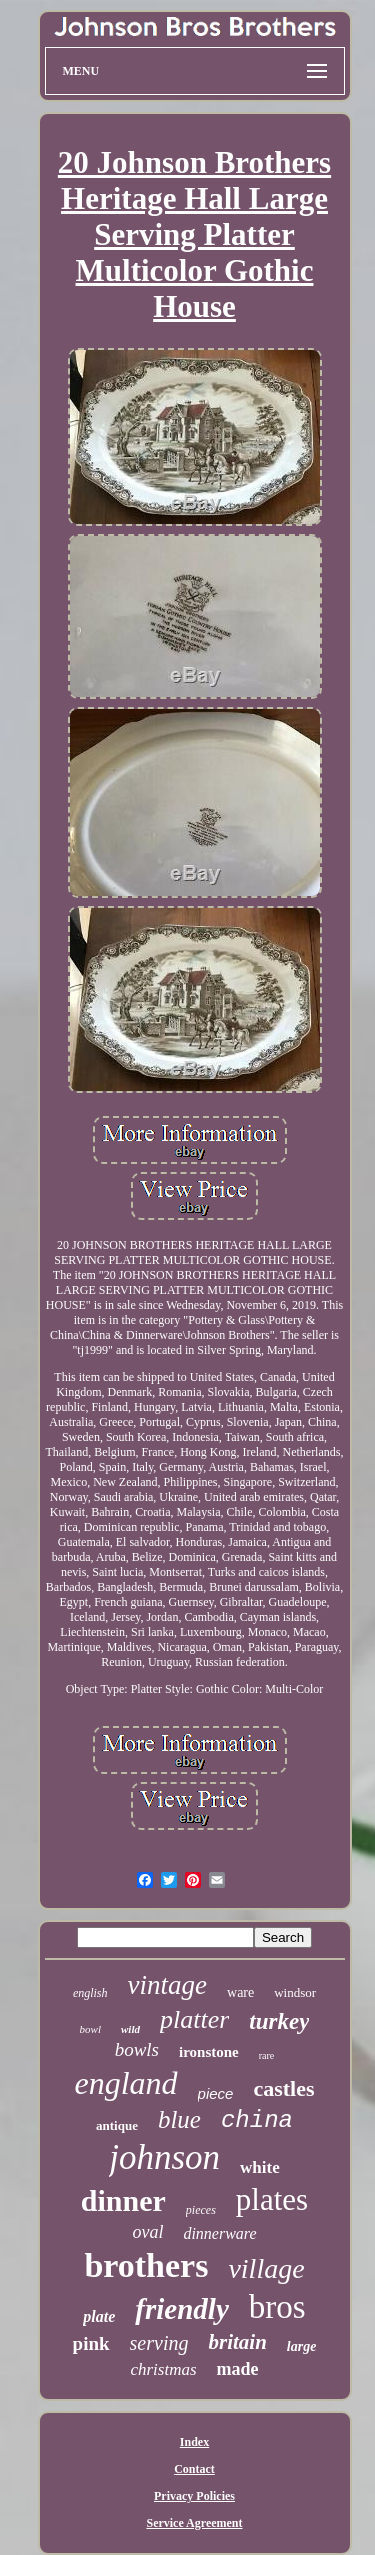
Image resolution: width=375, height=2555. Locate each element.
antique (117, 2125)
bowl (90, 2029)
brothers (146, 2265)
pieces (201, 2210)
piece (216, 2093)
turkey (279, 2021)
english (90, 1993)
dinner (123, 2200)
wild (130, 2029)
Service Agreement (194, 2523)
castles (283, 2088)
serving (159, 2343)
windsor (295, 1992)
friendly (181, 2309)
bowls (137, 2049)
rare (267, 2055)
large (302, 2346)
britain (237, 2342)
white (260, 2167)
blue (179, 2119)
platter (194, 2019)
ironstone (209, 2052)
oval (147, 2232)
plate (99, 2316)
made (238, 2369)
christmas (163, 2369)
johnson (164, 2157)
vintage (167, 1985)
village (266, 2268)
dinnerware (219, 2233)
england (125, 2083)
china (257, 2120)
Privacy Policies (194, 2496)
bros (277, 2307)
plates (272, 2199)
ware (240, 1992)
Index (194, 2442)
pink (91, 2343)
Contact (194, 2469)
